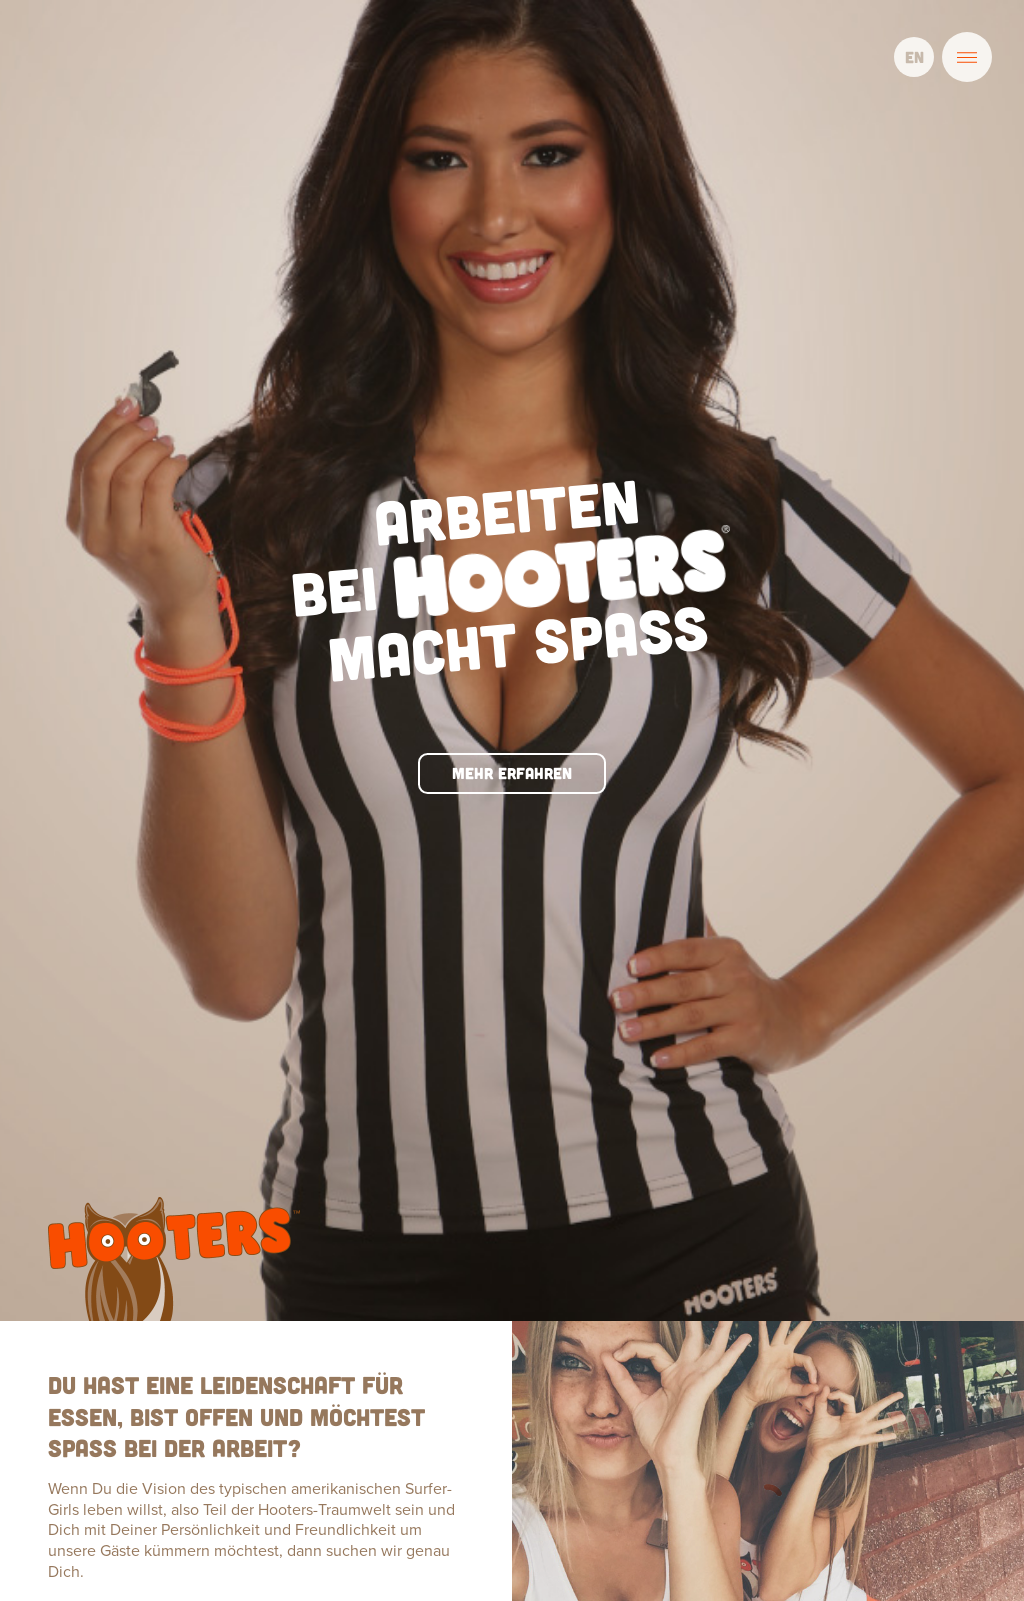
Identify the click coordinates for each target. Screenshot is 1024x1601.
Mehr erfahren (512, 635)
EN (914, 56)
